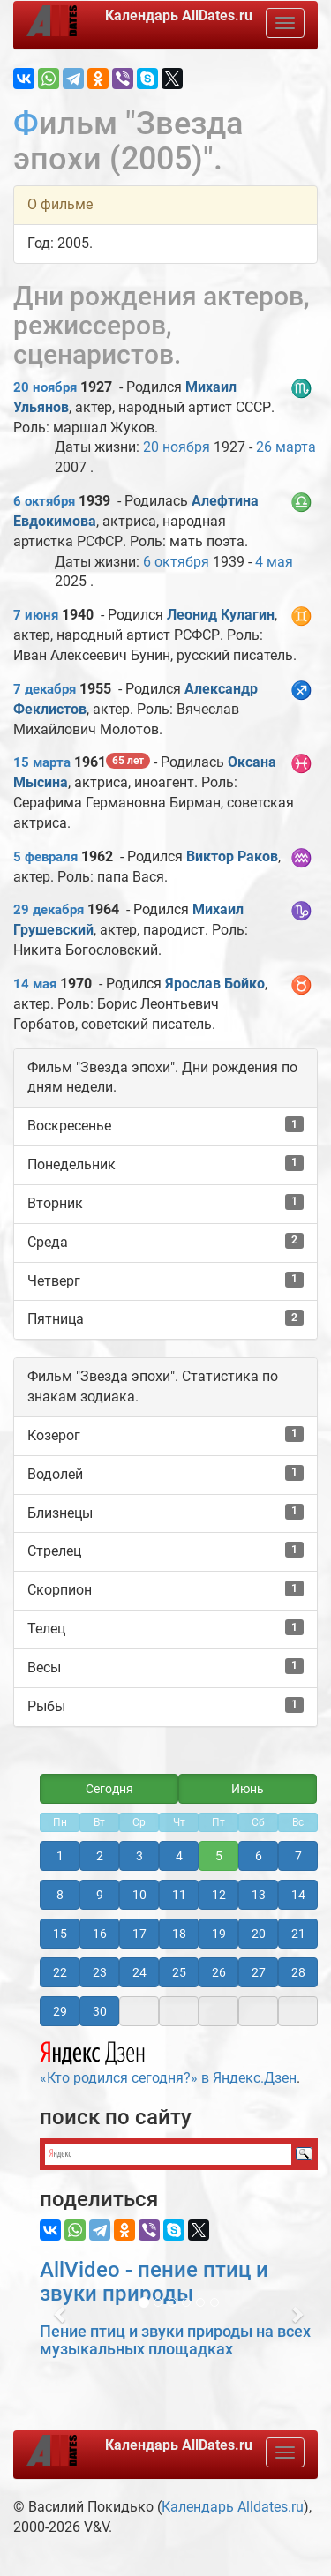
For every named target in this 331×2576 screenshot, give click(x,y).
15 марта (42, 762)
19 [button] (219, 1933)
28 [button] (298, 1972)
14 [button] (298, 1895)
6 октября (44, 501)
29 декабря (48, 910)
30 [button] (100, 2011)
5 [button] (218, 1856)
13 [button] (259, 1895)
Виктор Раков (232, 856)
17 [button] (139, 1933)
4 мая (274, 561)
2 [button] (99, 1856)
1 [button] (60, 1856)
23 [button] (100, 1972)
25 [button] (179, 1972)
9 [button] (99, 1895)
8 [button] (60, 1895)
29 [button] (60, 2011)
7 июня (35, 615)
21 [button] (298, 1933)
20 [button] (259, 1933)
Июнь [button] (247, 1789)
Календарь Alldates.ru (233, 2506)
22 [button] (60, 1972)
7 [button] (298, 1856)
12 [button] (219, 1895)
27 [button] (259, 1972)
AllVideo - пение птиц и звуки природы (154, 2281)
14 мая (34, 984)
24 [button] (139, 1972)
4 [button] (179, 1856)
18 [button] (179, 1933)
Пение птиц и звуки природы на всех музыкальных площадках (175, 2340)
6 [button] (258, 1856)
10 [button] (139, 1895)
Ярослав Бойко (215, 983)
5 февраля (45, 857)
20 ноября (45, 387)
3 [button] (139, 1856)
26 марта (286, 447)
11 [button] (179, 1895)
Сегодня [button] (109, 1789)
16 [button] (100, 1933)
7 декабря (44, 689)
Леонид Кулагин (221, 614)
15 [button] (60, 1933)
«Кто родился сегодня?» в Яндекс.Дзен (168, 2060)
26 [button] (219, 1972)
